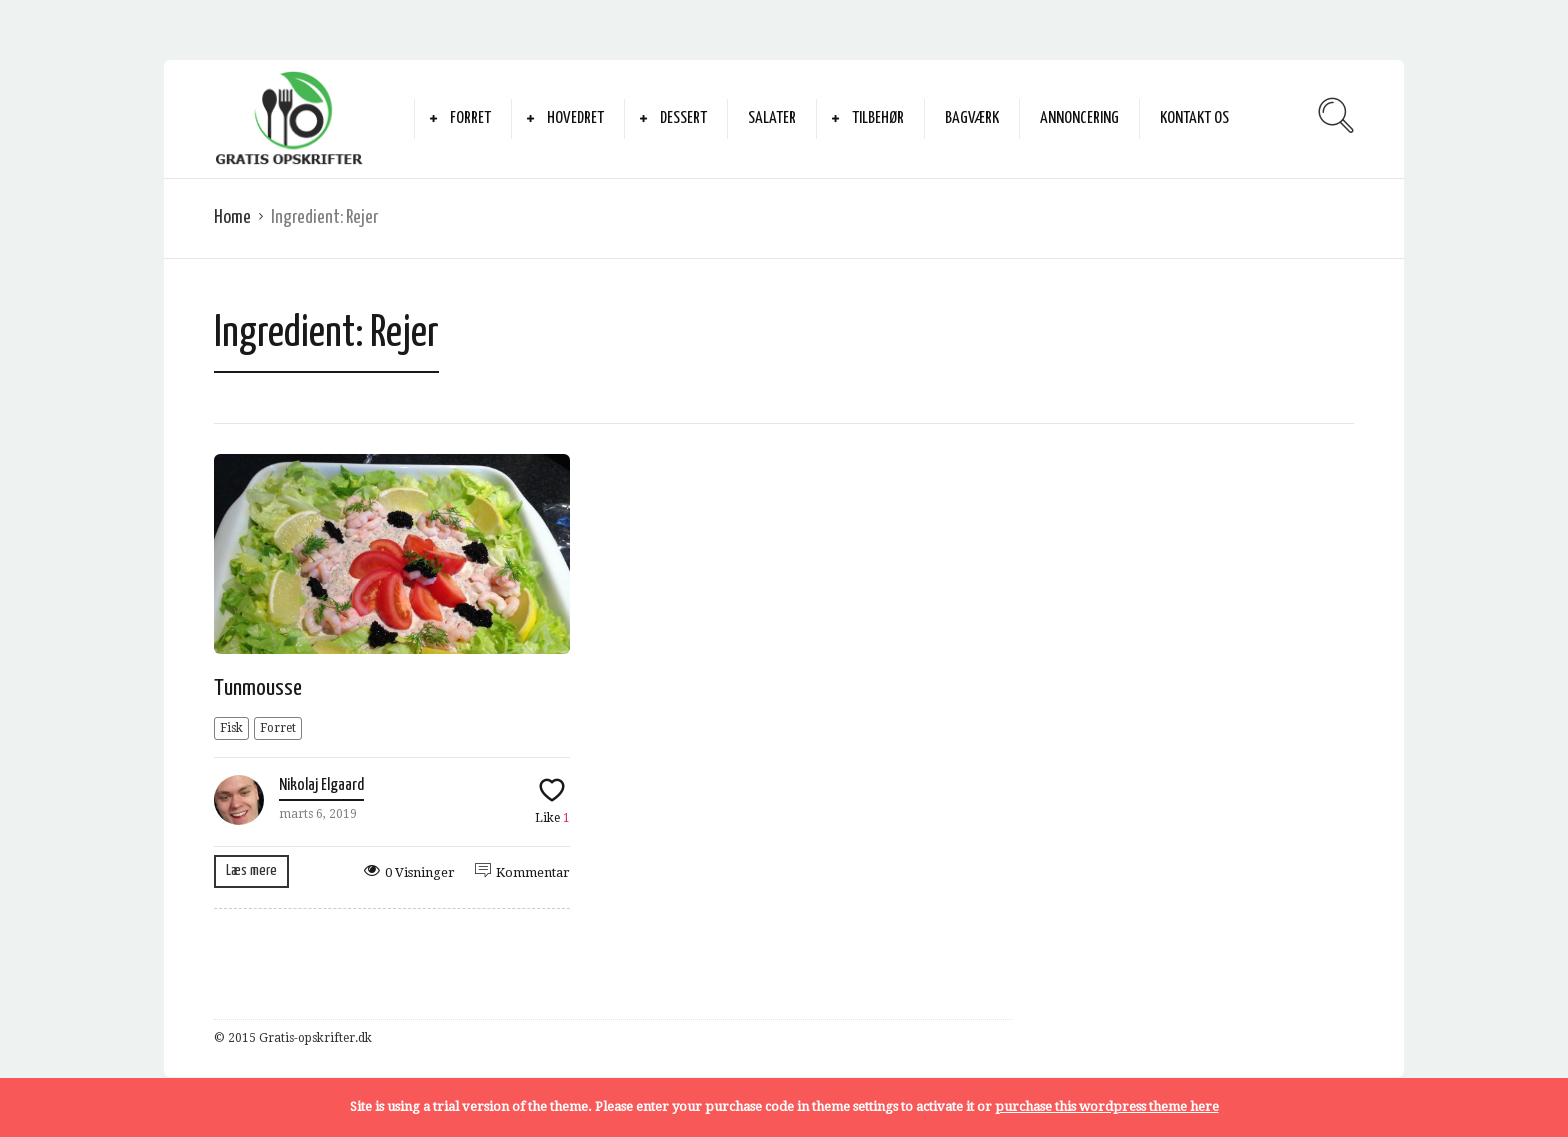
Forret (470, 118)
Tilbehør (878, 118)
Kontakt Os (1194, 118)
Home (232, 217)
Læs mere (251, 870)
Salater (772, 118)
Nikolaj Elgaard (321, 785)
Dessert (683, 118)
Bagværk (972, 118)
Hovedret (575, 118)
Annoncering (1079, 118)
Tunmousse (258, 688)
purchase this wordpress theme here (1107, 1106)
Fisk (231, 728)
